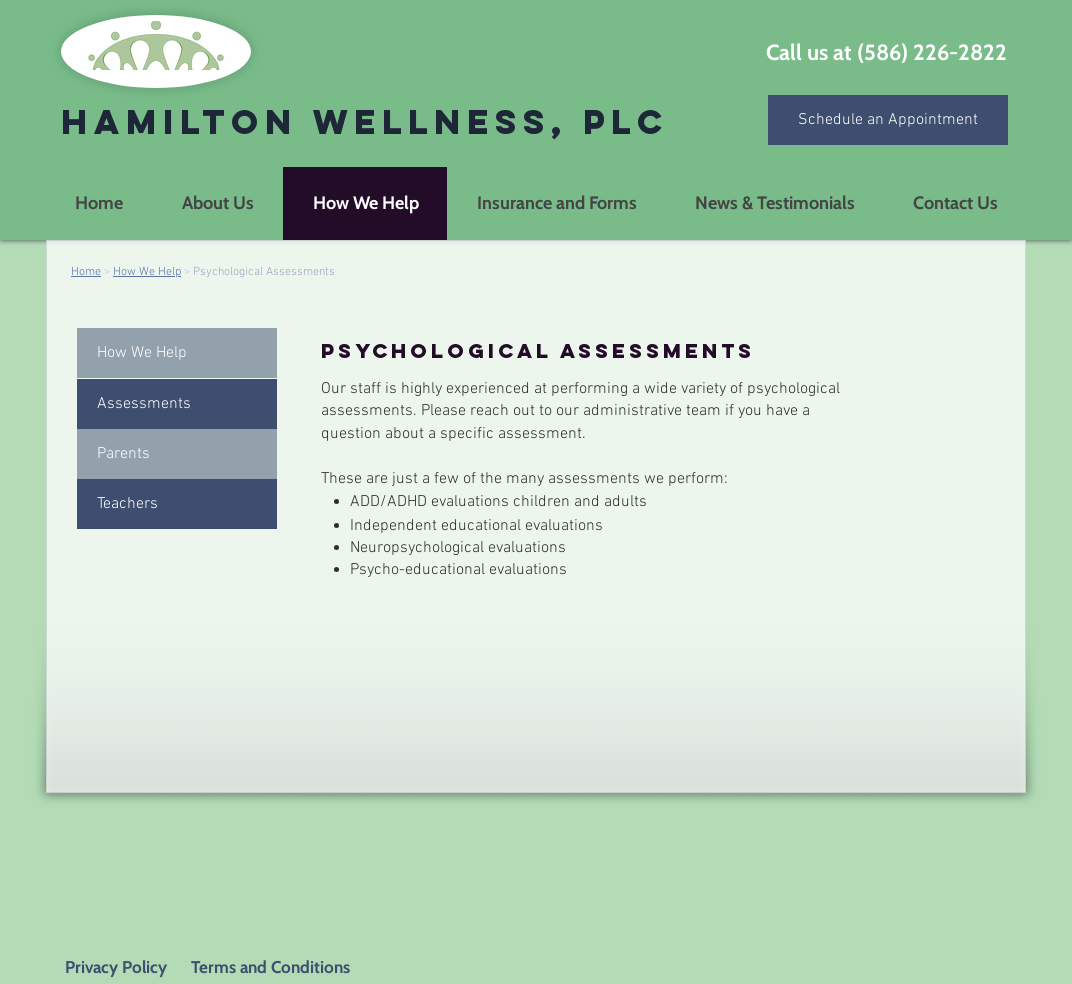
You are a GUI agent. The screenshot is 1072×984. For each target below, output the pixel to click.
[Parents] (177, 454)
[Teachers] (177, 504)
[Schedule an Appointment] (888, 120)
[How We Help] (177, 353)
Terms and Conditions (268, 967)
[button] (177, 404)
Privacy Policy (116, 967)
